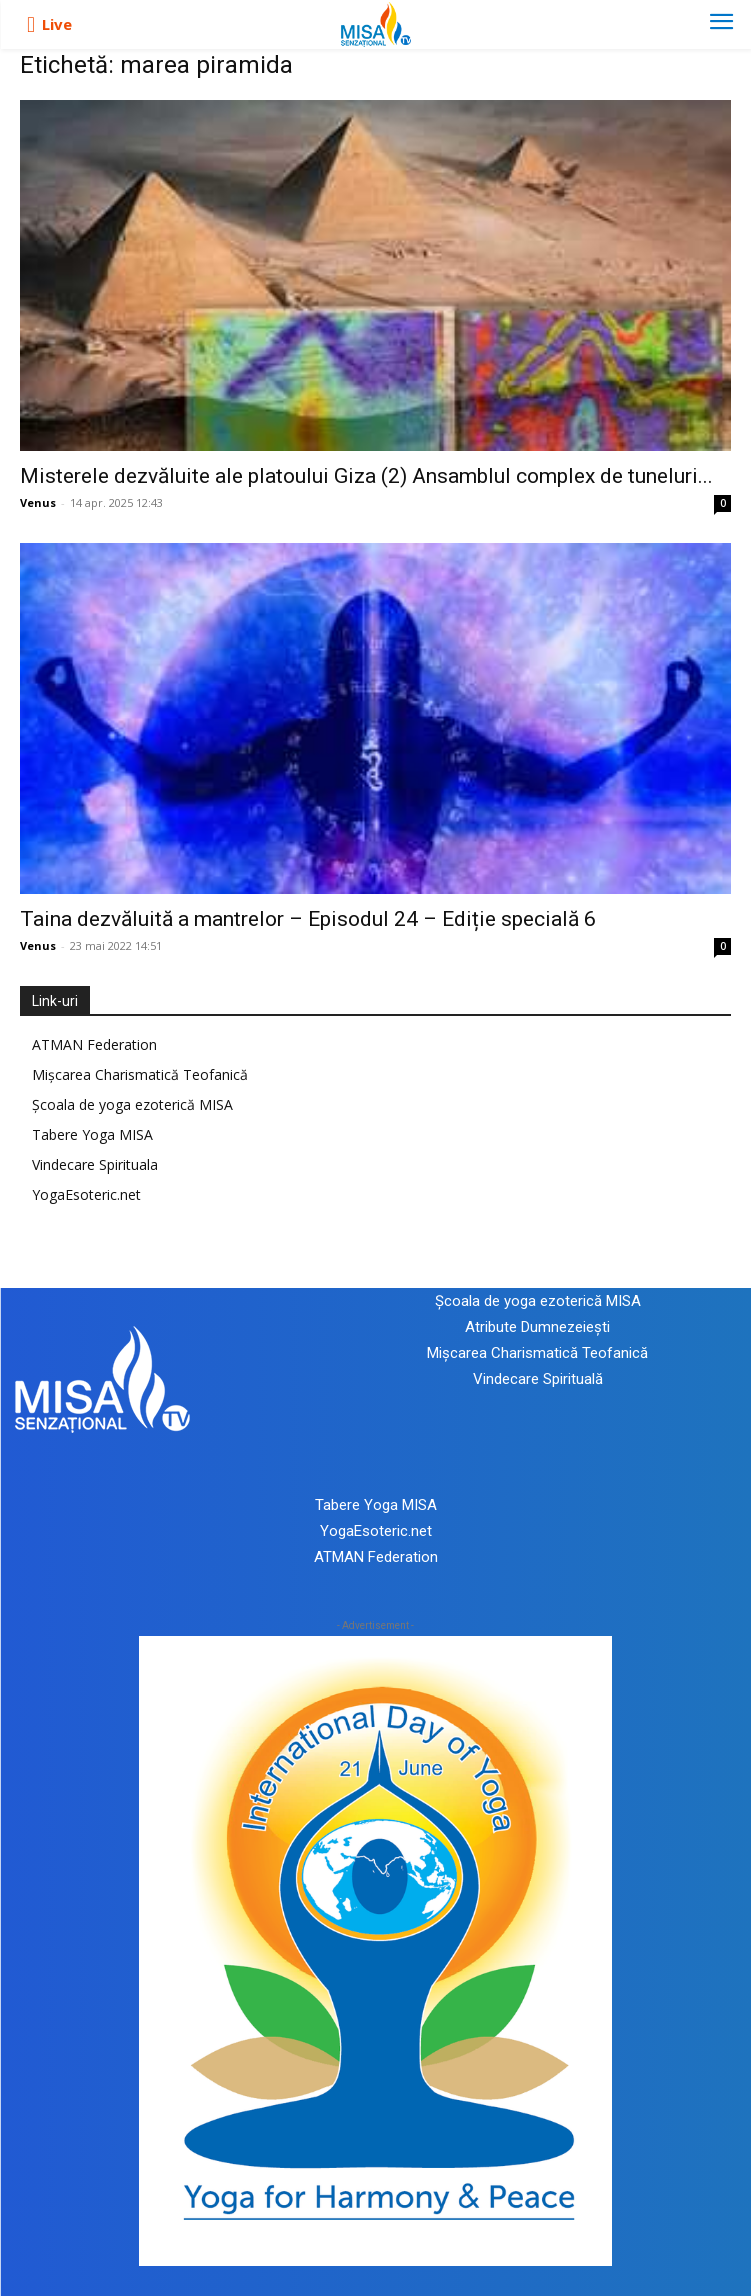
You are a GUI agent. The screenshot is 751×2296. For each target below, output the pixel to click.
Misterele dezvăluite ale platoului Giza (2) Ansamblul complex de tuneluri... (366, 476)
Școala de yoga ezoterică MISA (132, 1104)
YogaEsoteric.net (86, 1194)
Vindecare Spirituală (538, 1379)
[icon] (31, 25)
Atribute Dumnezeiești (537, 1327)
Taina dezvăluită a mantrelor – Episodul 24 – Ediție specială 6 (308, 919)
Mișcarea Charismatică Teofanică (140, 1074)
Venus (38, 502)
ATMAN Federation (94, 1044)
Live (57, 24)
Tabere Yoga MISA (92, 1134)
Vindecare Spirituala (95, 1164)
